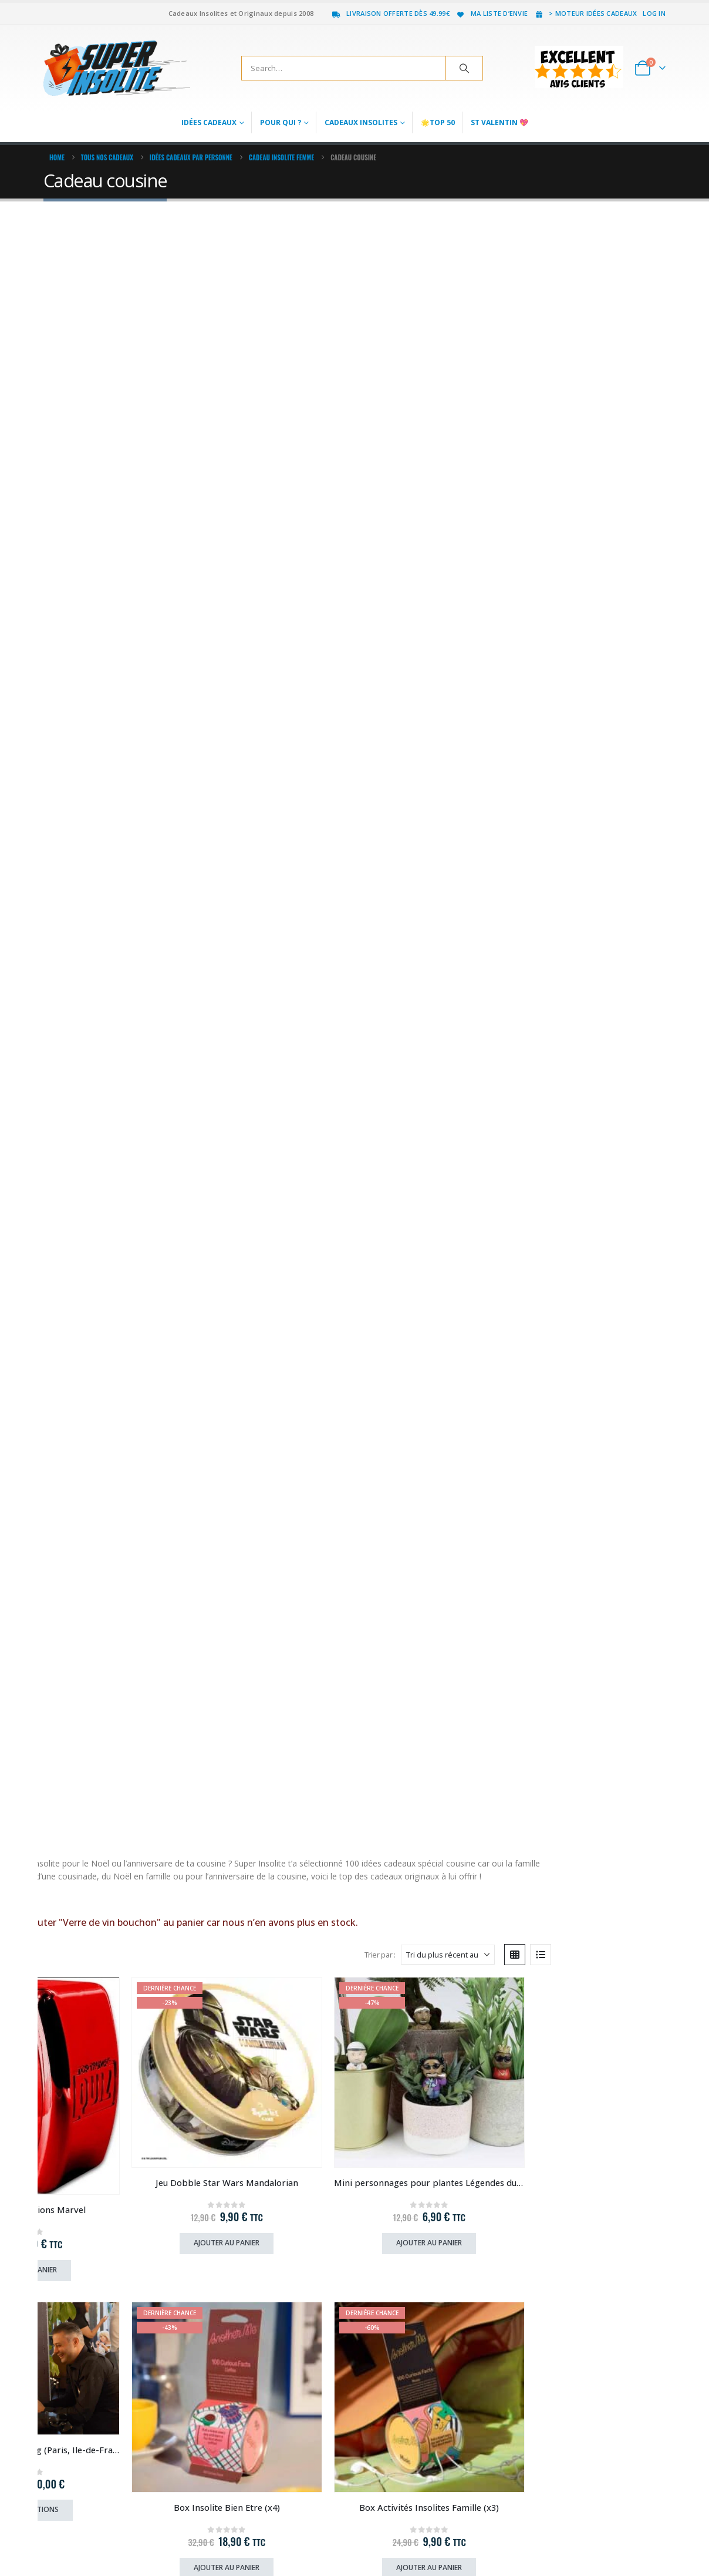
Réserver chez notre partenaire (597, 1835)
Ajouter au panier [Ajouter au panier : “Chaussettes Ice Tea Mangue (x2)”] (117, 1328)
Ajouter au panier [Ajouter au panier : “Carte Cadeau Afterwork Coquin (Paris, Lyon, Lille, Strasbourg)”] (117, 2053)
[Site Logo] (116, 68)
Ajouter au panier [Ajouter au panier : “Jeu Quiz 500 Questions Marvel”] (117, 564)
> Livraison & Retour (238, 2218)
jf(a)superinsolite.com (81, 2317)
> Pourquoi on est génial (246, 2274)
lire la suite (73, 245)
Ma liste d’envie (491, 13)
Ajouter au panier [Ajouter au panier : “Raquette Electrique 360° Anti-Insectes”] (434, 821)
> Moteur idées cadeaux (585, 13)
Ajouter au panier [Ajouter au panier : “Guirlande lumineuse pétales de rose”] (434, 1075)
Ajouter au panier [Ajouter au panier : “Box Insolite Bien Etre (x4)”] (117, 818)
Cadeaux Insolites (361, 122)
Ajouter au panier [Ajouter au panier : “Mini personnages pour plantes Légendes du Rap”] (434, 544)
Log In (654, 13)
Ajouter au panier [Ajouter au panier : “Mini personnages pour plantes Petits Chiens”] (117, 1075)
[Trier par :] (562, 300)
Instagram (655, 2538)
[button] (82, 299)
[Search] (464, 68)
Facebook (569, 2538)
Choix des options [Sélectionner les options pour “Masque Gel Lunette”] (117, 1582)
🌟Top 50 (438, 122)
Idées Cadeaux (209, 122)
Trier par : (494, 299)
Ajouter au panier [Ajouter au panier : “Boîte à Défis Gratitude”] (117, 1836)
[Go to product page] (117, 405)
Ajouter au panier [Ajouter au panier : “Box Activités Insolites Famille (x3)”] (275, 818)
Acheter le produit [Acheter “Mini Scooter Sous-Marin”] (597, 2089)
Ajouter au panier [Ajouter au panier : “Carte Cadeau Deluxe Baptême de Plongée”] (275, 2089)
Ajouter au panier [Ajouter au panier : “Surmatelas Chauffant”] (592, 1328)
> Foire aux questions (240, 2237)
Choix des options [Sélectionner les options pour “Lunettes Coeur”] (275, 1075)
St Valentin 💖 (499, 122)
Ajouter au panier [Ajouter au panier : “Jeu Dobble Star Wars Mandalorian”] (275, 544)
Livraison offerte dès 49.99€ (390, 13)
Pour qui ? (280, 122)
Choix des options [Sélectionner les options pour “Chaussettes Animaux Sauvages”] (592, 818)
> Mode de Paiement (239, 2256)
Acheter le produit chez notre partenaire (610, 1582)
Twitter (590, 2538)
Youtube (634, 2538)
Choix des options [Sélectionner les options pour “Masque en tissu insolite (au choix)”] (592, 1075)
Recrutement (231, 2300)
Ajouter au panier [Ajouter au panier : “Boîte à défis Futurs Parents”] (434, 1582)
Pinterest (612, 2538)
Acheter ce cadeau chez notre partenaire (292, 1582)
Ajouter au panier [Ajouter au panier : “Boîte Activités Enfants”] (275, 1328)
